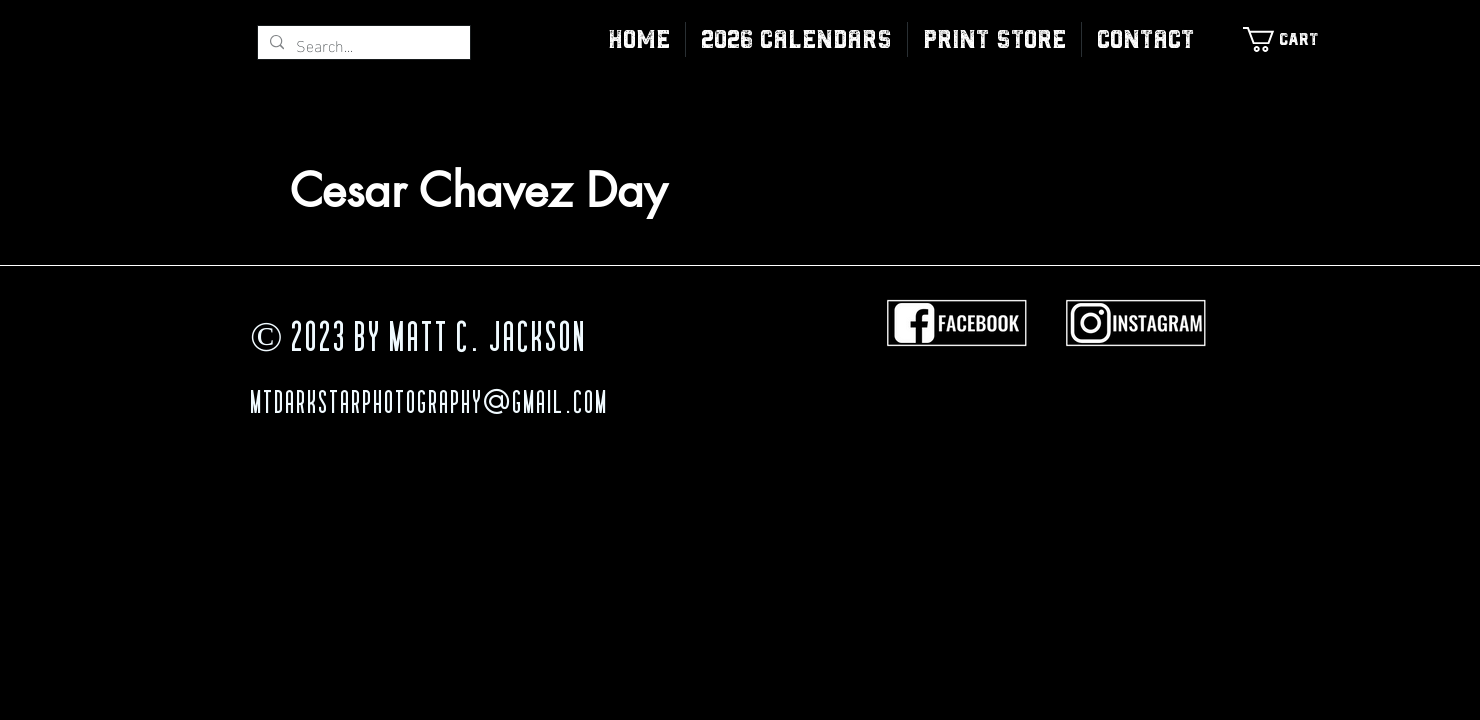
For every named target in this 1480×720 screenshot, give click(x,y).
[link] (1291, 39)
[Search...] (362, 45)
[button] (994, 39)
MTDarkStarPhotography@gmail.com (429, 405)
